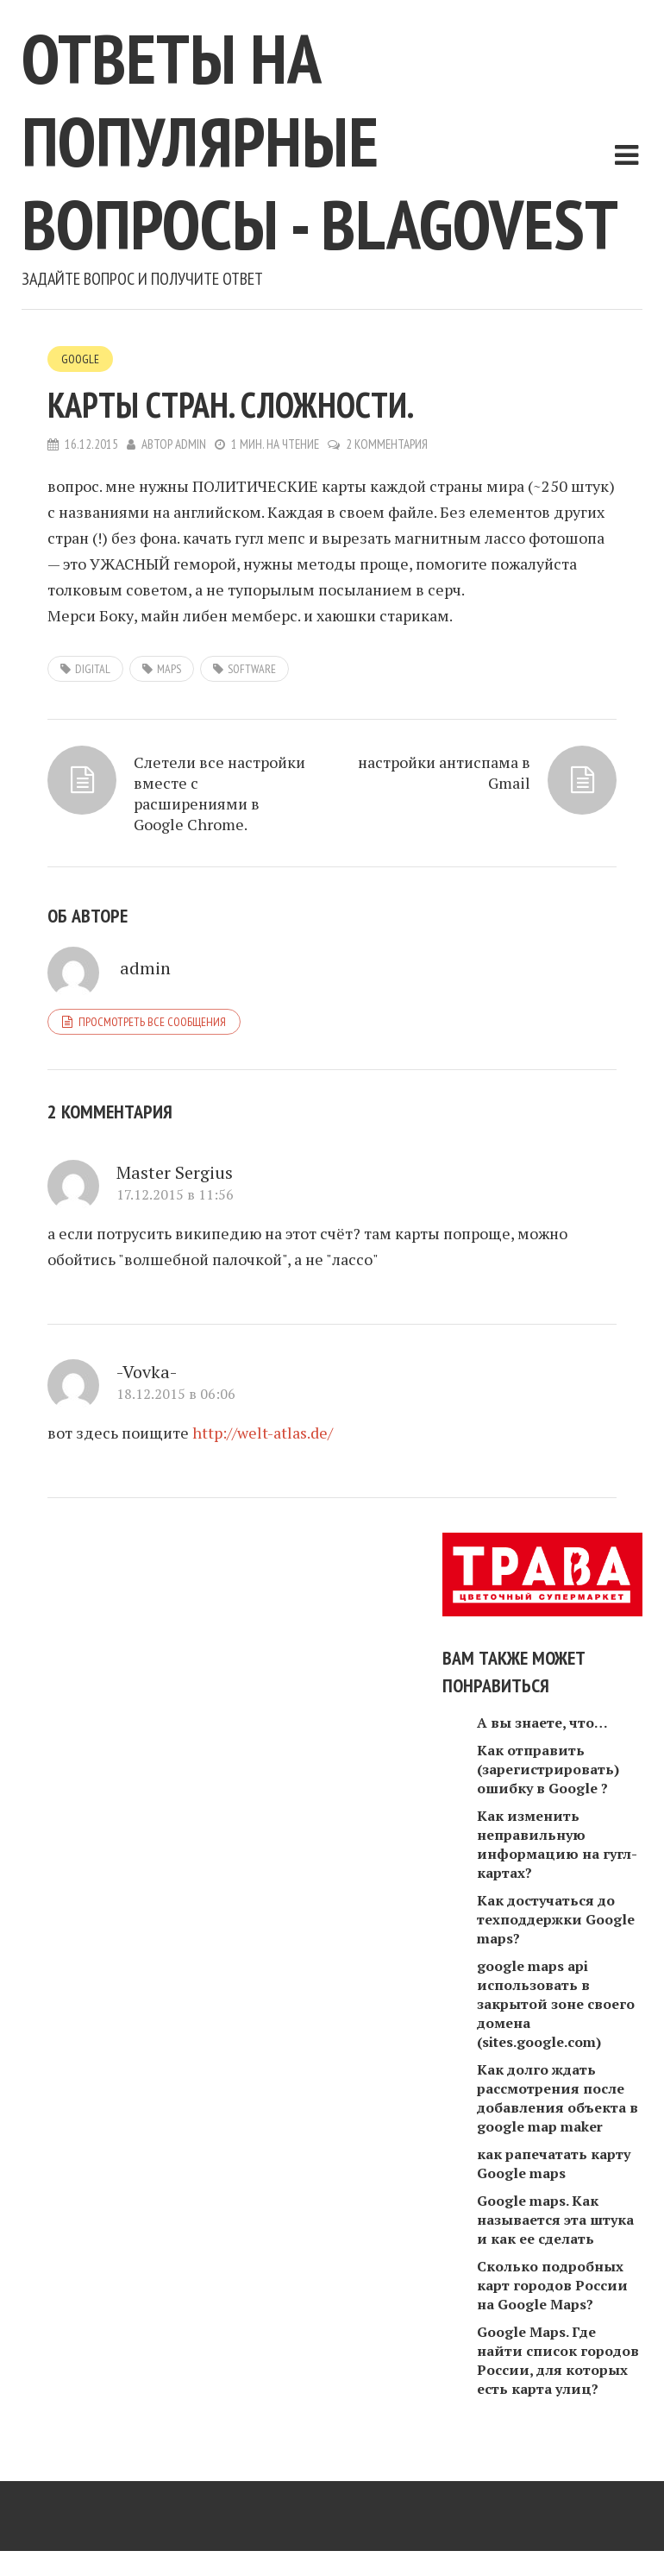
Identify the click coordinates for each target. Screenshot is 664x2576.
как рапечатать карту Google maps (553, 2163)
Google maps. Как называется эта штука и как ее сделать (555, 2219)
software (252, 669)
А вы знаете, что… (542, 1722)
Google (80, 359)
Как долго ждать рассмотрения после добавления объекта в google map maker (557, 2098)
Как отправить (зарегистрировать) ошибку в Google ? (548, 1769)
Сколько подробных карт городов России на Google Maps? (552, 2285)
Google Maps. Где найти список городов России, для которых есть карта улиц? (558, 2360)
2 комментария (387, 444)
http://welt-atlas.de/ (262, 1432)
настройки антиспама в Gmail (444, 772)
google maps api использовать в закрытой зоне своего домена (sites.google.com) (556, 2003)
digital (92, 669)
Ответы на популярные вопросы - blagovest (320, 141)
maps (169, 669)
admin (190, 444)
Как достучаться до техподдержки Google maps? (556, 1919)
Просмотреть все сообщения (152, 1022)
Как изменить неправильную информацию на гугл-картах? (557, 1844)
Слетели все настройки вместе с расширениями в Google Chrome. (219, 793)
